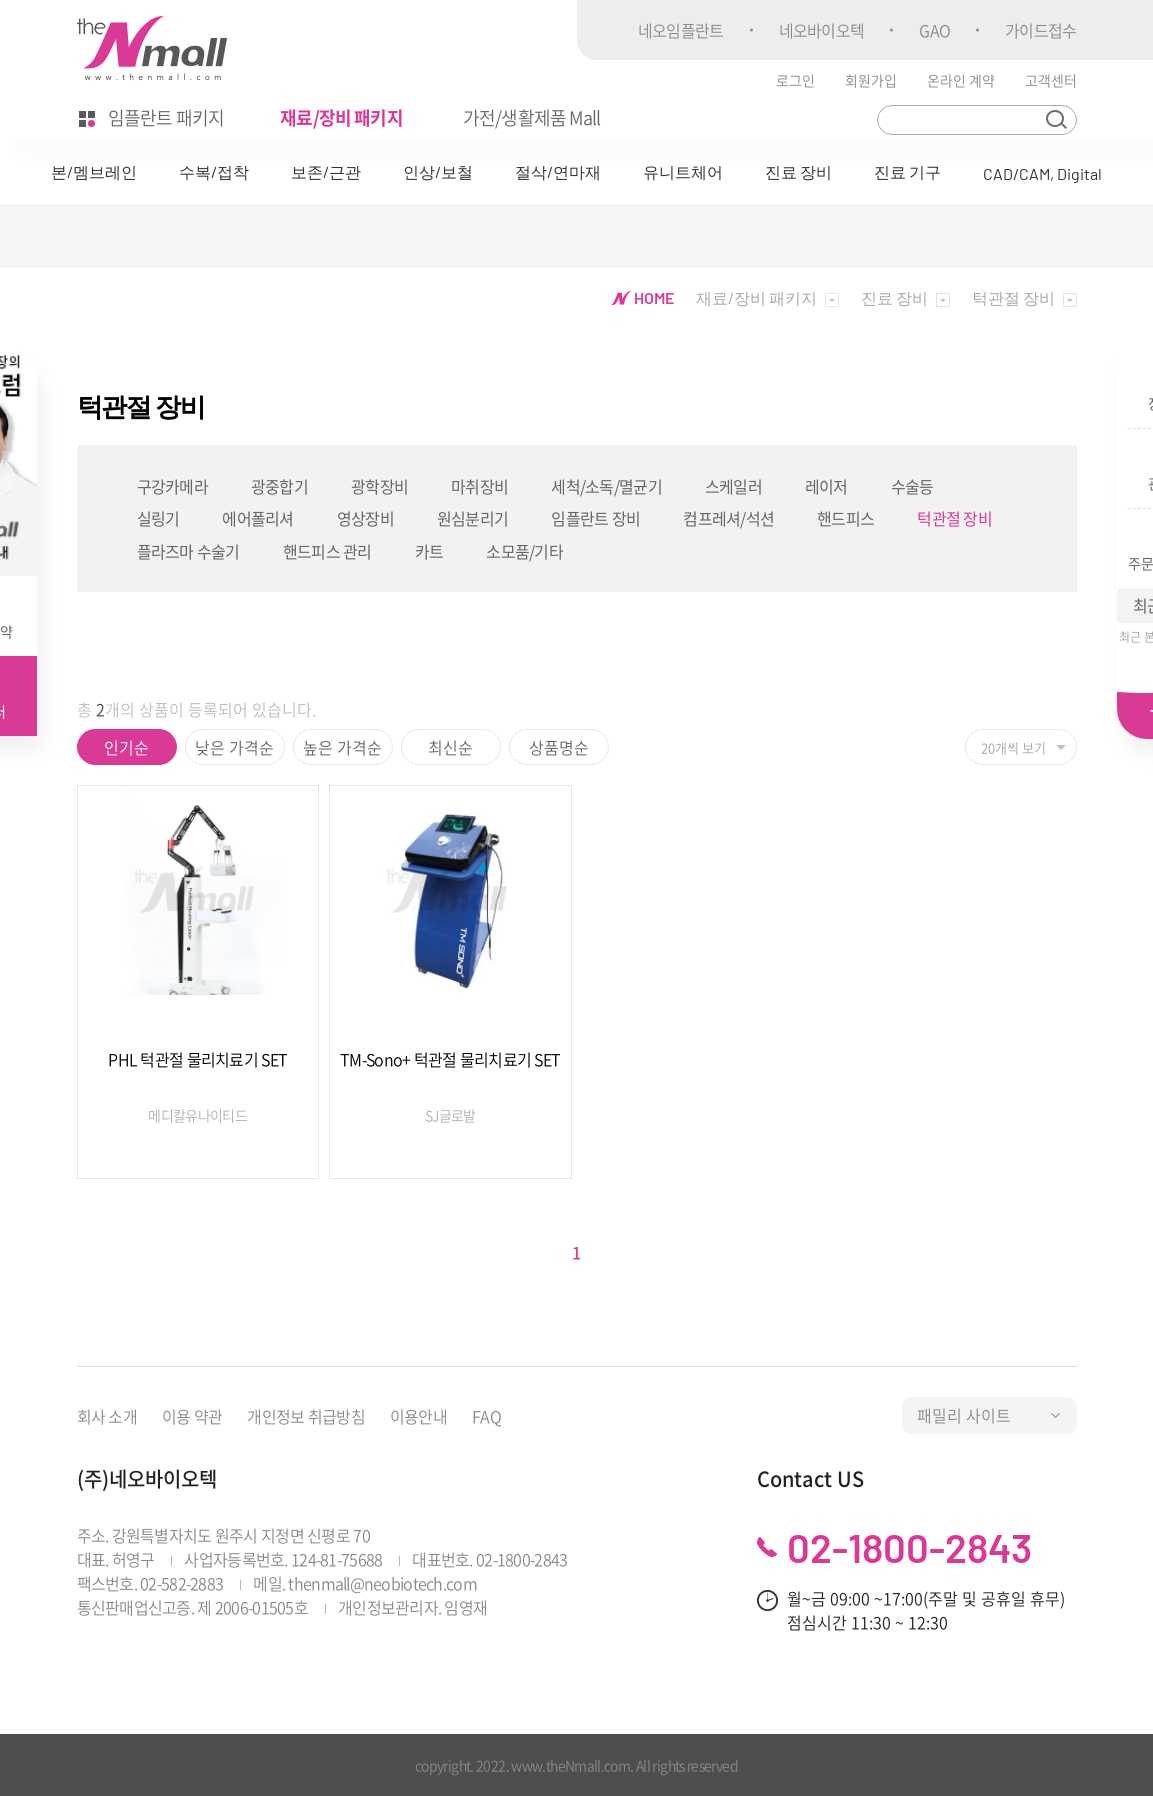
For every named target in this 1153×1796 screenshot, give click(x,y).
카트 (429, 551)
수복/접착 (214, 171)
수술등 (912, 486)
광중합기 (279, 486)
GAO (934, 30)
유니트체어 (683, 171)
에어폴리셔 (257, 518)
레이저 (826, 486)
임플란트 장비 (595, 518)
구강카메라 (172, 486)
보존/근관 (326, 171)
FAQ (486, 1416)
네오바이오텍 (822, 30)
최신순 (450, 747)
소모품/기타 (524, 551)
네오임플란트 (681, 30)
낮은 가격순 (234, 747)
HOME (642, 297)
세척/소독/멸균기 (606, 486)
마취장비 (479, 486)
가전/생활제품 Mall (531, 117)
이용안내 (418, 1416)
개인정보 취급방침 (306, 1416)
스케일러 (733, 486)
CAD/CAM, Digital (1042, 173)
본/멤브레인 (94, 171)
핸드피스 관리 (327, 551)
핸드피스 (845, 518)
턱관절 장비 (954, 518)
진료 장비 (798, 171)
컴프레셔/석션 (728, 518)
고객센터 (1051, 80)
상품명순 (559, 747)
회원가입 (871, 80)
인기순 (126, 747)
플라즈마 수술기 (188, 551)
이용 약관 (192, 1416)
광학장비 (379, 486)
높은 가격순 (342, 747)
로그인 (795, 80)
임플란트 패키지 (152, 117)
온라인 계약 (961, 80)
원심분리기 (472, 518)
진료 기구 (907, 171)
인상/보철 (438, 171)
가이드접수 (1040, 30)
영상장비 (365, 518)
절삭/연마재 (558, 171)
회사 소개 (107, 1416)
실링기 (158, 518)
